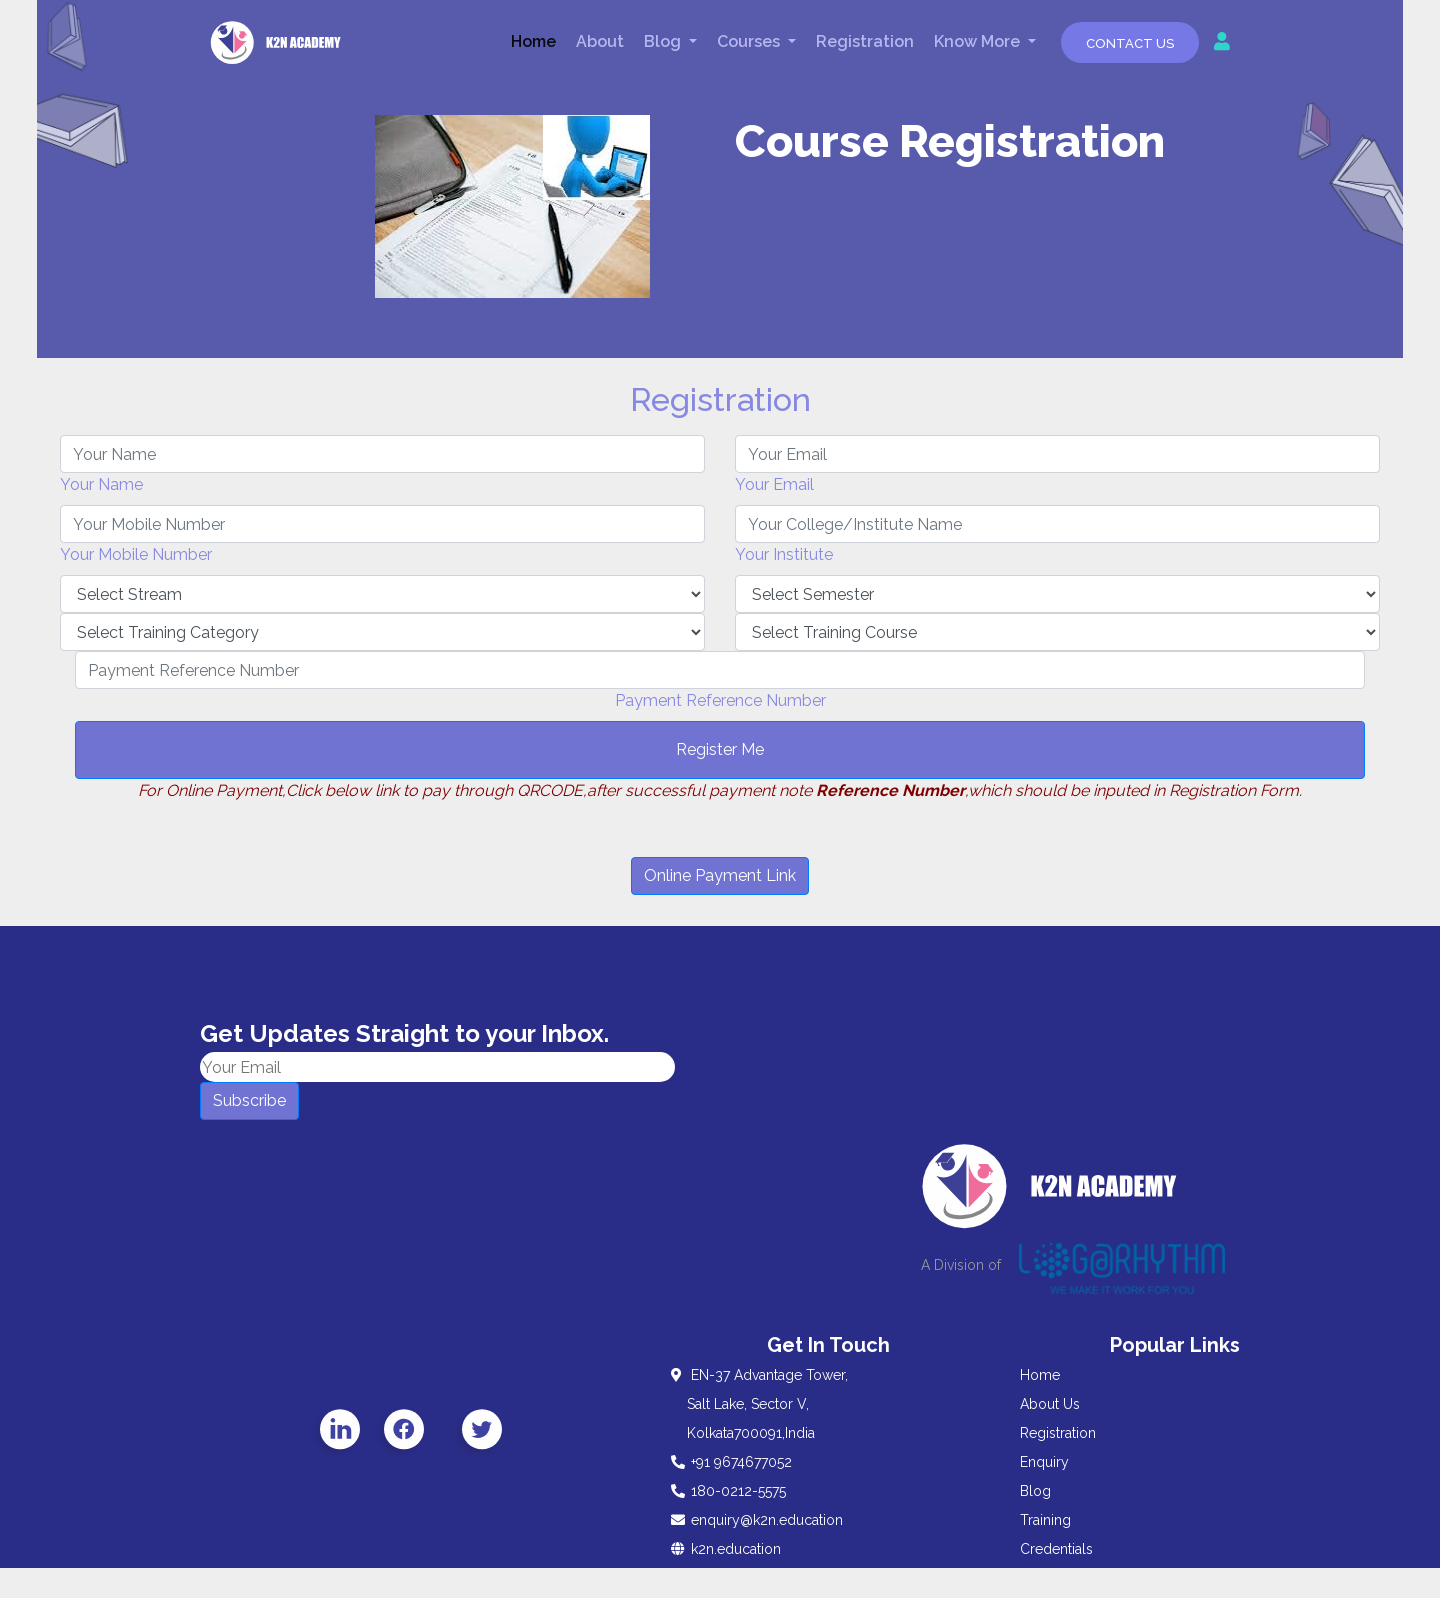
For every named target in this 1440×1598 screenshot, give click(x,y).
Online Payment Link (720, 875)
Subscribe (249, 1100)
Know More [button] (979, 41)
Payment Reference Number (720, 700)
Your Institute (784, 554)
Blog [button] (664, 41)
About (600, 41)
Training (1045, 1520)
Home (533, 41)
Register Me (720, 749)
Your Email (774, 484)
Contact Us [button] (1130, 43)
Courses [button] (750, 41)
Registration (865, 41)
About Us (1050, 1404)
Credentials (1056, 1549)
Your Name (101, 484)
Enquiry (1044, 1462)
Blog (1035, 1491)
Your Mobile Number (136, 554)
